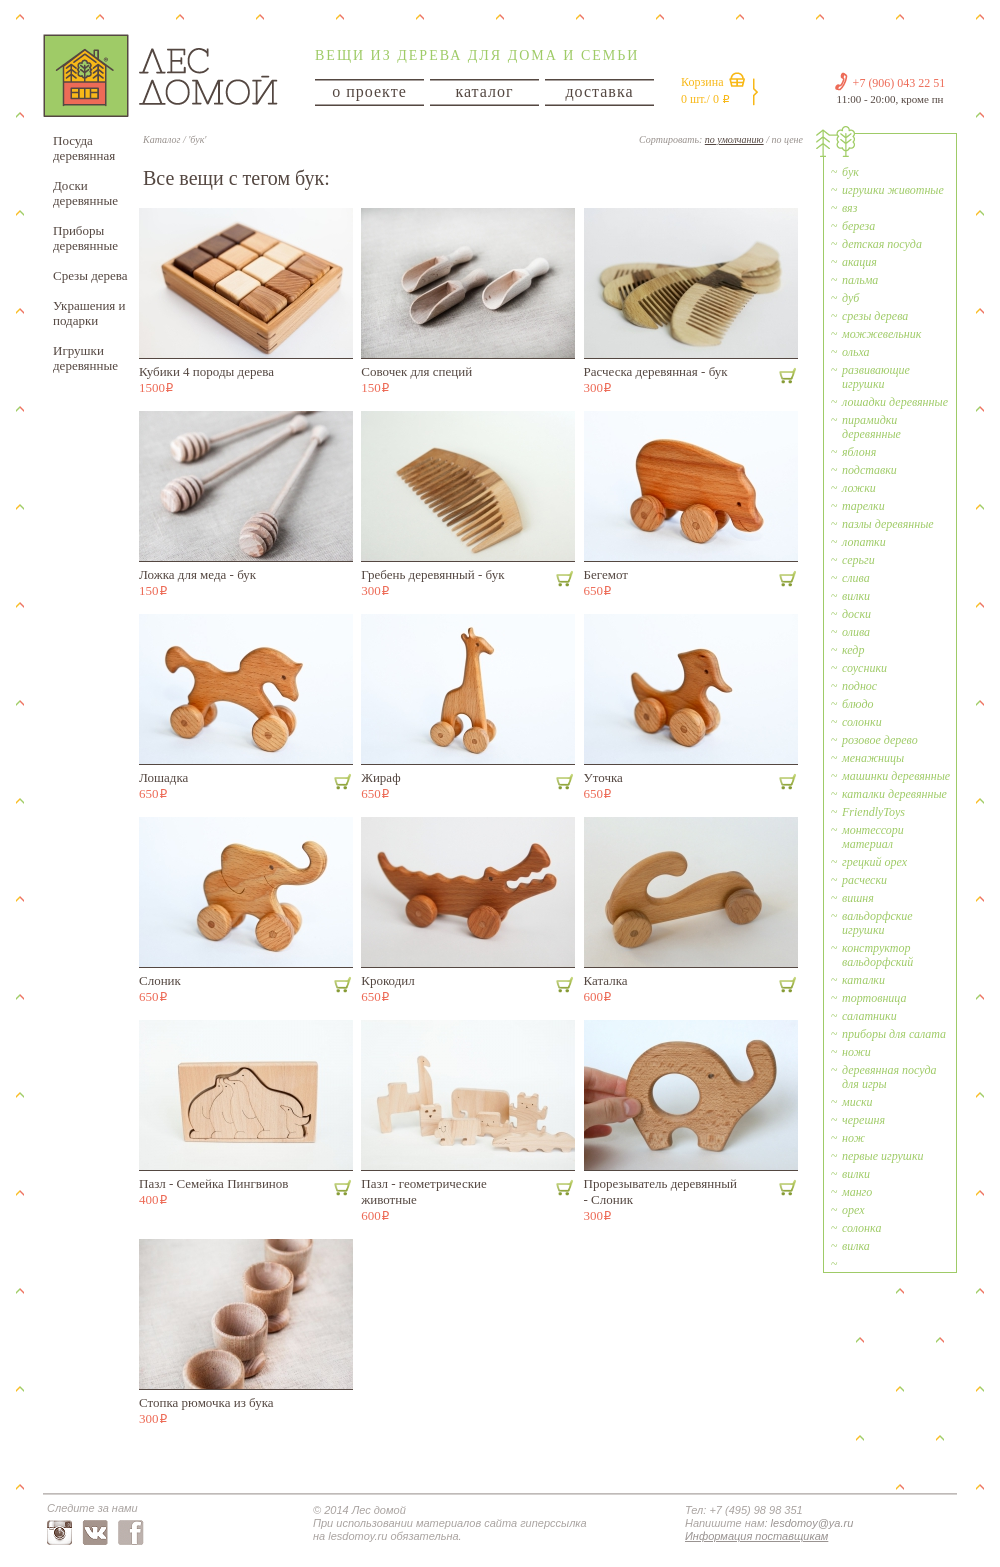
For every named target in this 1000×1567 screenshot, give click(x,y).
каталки (863, 980)
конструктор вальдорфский (877, 955)
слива (856, 578)
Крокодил (388, 980)
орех (853, 1210)
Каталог (161, 139)
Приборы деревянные (85, 238)
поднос (859, 686)
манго (857, 1192)
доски (856, 614)
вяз (849, 208)
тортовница (874, 998)
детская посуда (882, 244)
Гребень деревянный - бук (432, 574)
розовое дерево (880, 740)
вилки (856, 596)
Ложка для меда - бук (197, 574)
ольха (856, 352)
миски (857, 1102)
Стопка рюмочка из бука (206, 1402)
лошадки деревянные (895, 402)
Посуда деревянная (84, 148)
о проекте (369, 91)
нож (853, 1138)
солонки (862, 722)
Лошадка (163, 777)
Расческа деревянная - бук (656, 371)
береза (858, 226)
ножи (856, 1052)
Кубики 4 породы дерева (206, 371)
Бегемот (606, 574)
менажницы (873, 758)
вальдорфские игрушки (877, 923)
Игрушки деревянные (85, 358)
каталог (484, 91)
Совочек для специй (416, 371)
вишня (858, 898)
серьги (858, 560)
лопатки (864, 542)
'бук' (197, 139)
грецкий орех (874, 862)
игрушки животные (893, 190)
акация (859, 262)
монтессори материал (873, 837)
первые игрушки (883, 1156)
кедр (853, 650)
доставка (599, 91)
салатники (869, 1016)
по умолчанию (734, 139)
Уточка (603, 777)
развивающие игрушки (876, 377)
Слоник (160, 980)
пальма (860, 280)
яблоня (859, 452)
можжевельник (881, 334)
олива (856, 632)
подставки (869, 470)
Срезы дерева (90, 275)
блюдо (858, 704)
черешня (863, 1120)
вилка (856, 1246)
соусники (864, 668)
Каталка (606, 980)
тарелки (863, 506)
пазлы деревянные (888, 524)
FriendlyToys (873, 812)
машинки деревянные (896, 776)
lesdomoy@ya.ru (812, 1523)
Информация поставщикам (756, 1536)
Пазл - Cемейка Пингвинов (213, 1183)
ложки (859, 488)
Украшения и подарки (89, 313)
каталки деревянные (894, 794)
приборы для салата (894, 1034)
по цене (787, 139)
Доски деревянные (85, 193)
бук (850, 172)
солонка (861, 1228)
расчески (864, 880)
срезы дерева (875, 316)
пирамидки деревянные (871, 427)
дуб (850, 298)
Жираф (380, 777)
